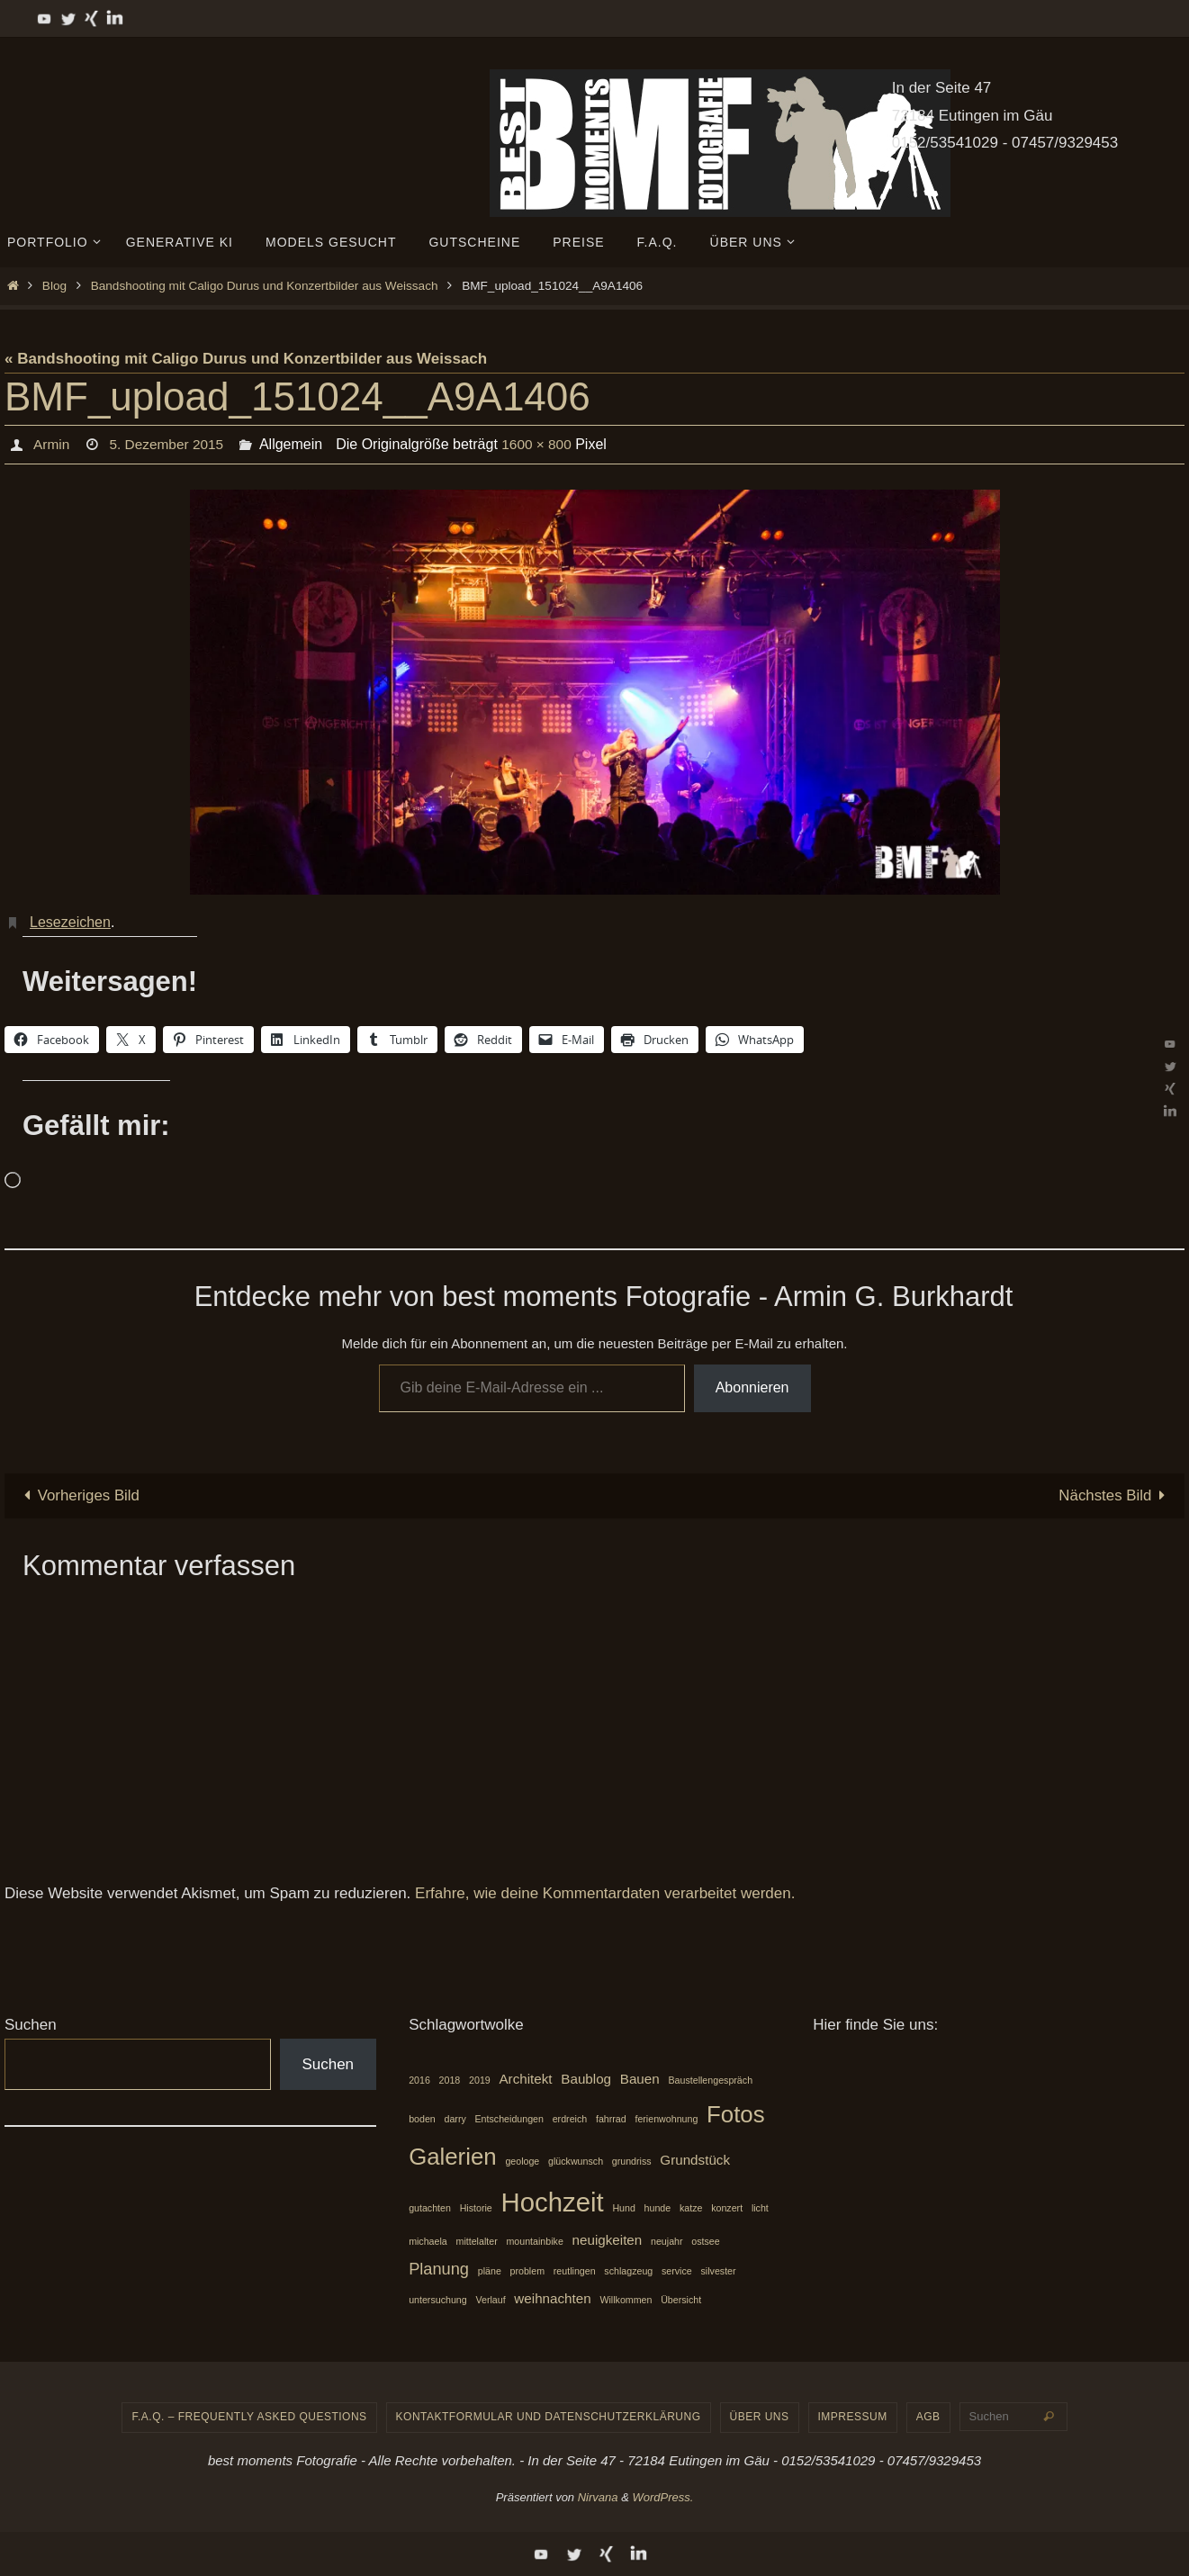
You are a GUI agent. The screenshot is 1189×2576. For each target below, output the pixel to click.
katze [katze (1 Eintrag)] (691, 2207)
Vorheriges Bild (78, 1495)
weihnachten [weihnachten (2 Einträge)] (552, 2298)
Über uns (759, 2417)
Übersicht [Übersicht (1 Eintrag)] (681, 2299)
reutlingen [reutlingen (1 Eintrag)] (575, 2270)
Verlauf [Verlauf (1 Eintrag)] (490, 2299)
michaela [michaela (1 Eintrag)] (428, 2242)
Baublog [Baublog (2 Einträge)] (586, 2078)
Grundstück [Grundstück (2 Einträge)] (695, 2160)
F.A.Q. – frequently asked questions (248, 2417)
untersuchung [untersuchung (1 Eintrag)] (438, 2299)
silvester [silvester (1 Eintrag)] (717, 2270)
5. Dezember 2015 (169, 444)
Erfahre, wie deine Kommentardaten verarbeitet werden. (605, 1893)
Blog (54, 286)
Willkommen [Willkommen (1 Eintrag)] (625, 2299)
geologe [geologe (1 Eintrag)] (522, 2162)
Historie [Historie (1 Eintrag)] (476, 2207)
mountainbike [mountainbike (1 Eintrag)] (534, 2242)
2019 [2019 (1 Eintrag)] (480, 2080)
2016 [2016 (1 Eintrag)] (419, 2080)
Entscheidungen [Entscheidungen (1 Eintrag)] (509, 2118)
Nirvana (598, 2497)
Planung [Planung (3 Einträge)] (439, 2268)
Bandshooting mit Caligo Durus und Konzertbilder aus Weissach (264, 286)
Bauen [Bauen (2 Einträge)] (640, 2078)
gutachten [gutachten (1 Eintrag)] (430, 2207)
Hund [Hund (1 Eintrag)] (623, 2207)
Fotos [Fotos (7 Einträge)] (736, 2114)
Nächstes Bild (1115, 1495)
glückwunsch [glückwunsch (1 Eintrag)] (575, 2162)
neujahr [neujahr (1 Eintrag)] (667, 2242)
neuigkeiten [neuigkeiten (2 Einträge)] (607, 2240)
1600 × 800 (543, 444)
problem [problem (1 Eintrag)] (527, 2270)
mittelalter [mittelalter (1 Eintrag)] (477, 2242)
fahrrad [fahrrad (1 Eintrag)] (611, 2118)
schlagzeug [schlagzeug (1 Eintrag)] (628, 2270)
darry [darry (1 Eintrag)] (455, 2118)
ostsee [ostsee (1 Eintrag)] (705, 2242)
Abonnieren (752, 1387)
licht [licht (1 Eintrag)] (760, 2207)
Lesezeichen (70, 922)
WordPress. (662, 2497)
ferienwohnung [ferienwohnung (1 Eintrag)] (666, 2118)
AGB (928, 2417)
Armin (51, 444)
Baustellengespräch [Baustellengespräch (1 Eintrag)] (710, 2080)
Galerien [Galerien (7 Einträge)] (453, 2157)
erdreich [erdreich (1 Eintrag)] (570, 2118)
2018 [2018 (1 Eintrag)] (450, 2080)
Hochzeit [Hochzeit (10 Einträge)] (552, 2202)
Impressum (852, 2417)
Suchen (31, 2024)
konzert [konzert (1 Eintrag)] (727, 2207)
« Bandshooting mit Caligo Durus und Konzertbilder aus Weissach (246, 358)
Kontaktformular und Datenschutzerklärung (548, 2417)
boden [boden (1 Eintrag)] (422, 2118)
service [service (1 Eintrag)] (677, 2270)
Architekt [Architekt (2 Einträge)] (525, 2078)
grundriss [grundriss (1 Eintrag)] (632, 2162)
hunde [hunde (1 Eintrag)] (657, 2207)
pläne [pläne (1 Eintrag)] (489, 2270)
